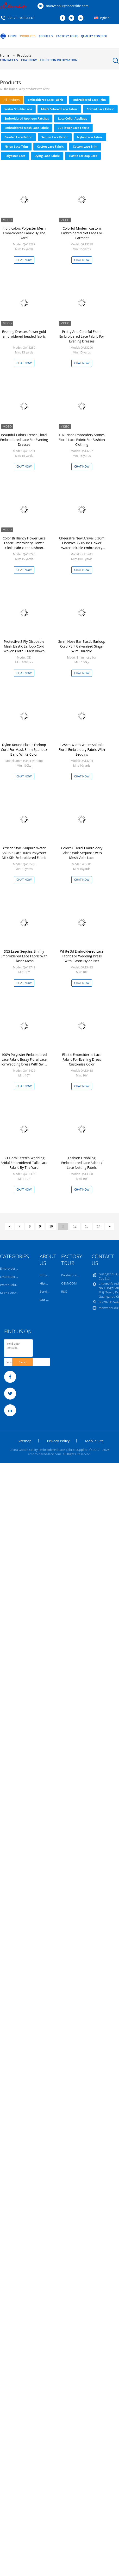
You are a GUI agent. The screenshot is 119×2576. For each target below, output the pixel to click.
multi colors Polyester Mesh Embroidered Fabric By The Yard (24, 233)
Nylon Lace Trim (16, 147)
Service (45, 1291)
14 (98, 1226)
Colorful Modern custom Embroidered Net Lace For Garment (81, 233)
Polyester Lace (15, 156)
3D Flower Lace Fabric (73, 128)
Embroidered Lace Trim (89, 100)
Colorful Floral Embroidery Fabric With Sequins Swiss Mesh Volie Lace (81, 853)
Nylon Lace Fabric (90, 137)
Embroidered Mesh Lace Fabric (27, 128)
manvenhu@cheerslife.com (67, 6)
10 (51, 1226)
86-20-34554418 (21, 18)
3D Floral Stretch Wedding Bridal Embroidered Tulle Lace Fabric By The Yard (24, 1163)
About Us (46, 36)
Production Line (72, 1275)
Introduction (49, 1275)
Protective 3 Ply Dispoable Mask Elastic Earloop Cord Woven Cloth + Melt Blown (23, 646)
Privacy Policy (58, 1440)
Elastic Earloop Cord (83, 156)
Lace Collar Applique (72, 118)
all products (12, 100)
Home (8, 36)
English (103, 18)
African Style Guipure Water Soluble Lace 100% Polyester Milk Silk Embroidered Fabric (24, 853)
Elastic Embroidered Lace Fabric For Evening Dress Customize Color (81, 1059)
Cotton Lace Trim (85, 147)
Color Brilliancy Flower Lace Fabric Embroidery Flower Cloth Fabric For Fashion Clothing (24, 545)
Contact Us (9, 60)
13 (86, 1226)
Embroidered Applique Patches (27, 118)
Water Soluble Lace (18, 109)
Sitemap (24, 1440)
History (45, 1283)
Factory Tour (67, 36)
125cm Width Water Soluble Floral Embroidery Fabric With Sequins (82, 749)
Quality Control (94, 36)
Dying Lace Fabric (47, 156)
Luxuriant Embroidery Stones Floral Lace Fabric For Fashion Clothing (82, 440)
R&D (64, 1291)
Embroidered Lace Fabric (45, 100)
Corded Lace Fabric (100, 109)
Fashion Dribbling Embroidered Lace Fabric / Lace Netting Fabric (81, 1163)
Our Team (47, 1299)
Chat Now (29, 60)
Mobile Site (94, 1440)
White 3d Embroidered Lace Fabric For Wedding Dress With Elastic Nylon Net (82, 956)
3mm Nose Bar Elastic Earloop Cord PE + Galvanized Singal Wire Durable (81, 646)
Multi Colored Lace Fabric (59, 109)
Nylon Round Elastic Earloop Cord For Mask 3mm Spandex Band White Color (24, 749)
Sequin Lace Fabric (54, 137)
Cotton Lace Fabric (50, 147)
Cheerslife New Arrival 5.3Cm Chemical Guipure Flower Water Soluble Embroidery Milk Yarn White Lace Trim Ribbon (82, 548)
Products (27, 36)
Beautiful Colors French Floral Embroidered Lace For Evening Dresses (24, 440)
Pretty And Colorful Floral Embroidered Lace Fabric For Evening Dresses (81, 336)
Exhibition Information (58, 60)
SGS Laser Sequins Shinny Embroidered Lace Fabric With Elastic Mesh (24, 956)
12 (74, 1226)
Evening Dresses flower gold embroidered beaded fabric (24, 334)
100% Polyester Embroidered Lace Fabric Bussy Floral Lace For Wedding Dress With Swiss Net (24, 1061)
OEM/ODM (69, 1283)
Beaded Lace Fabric (18, 137)
